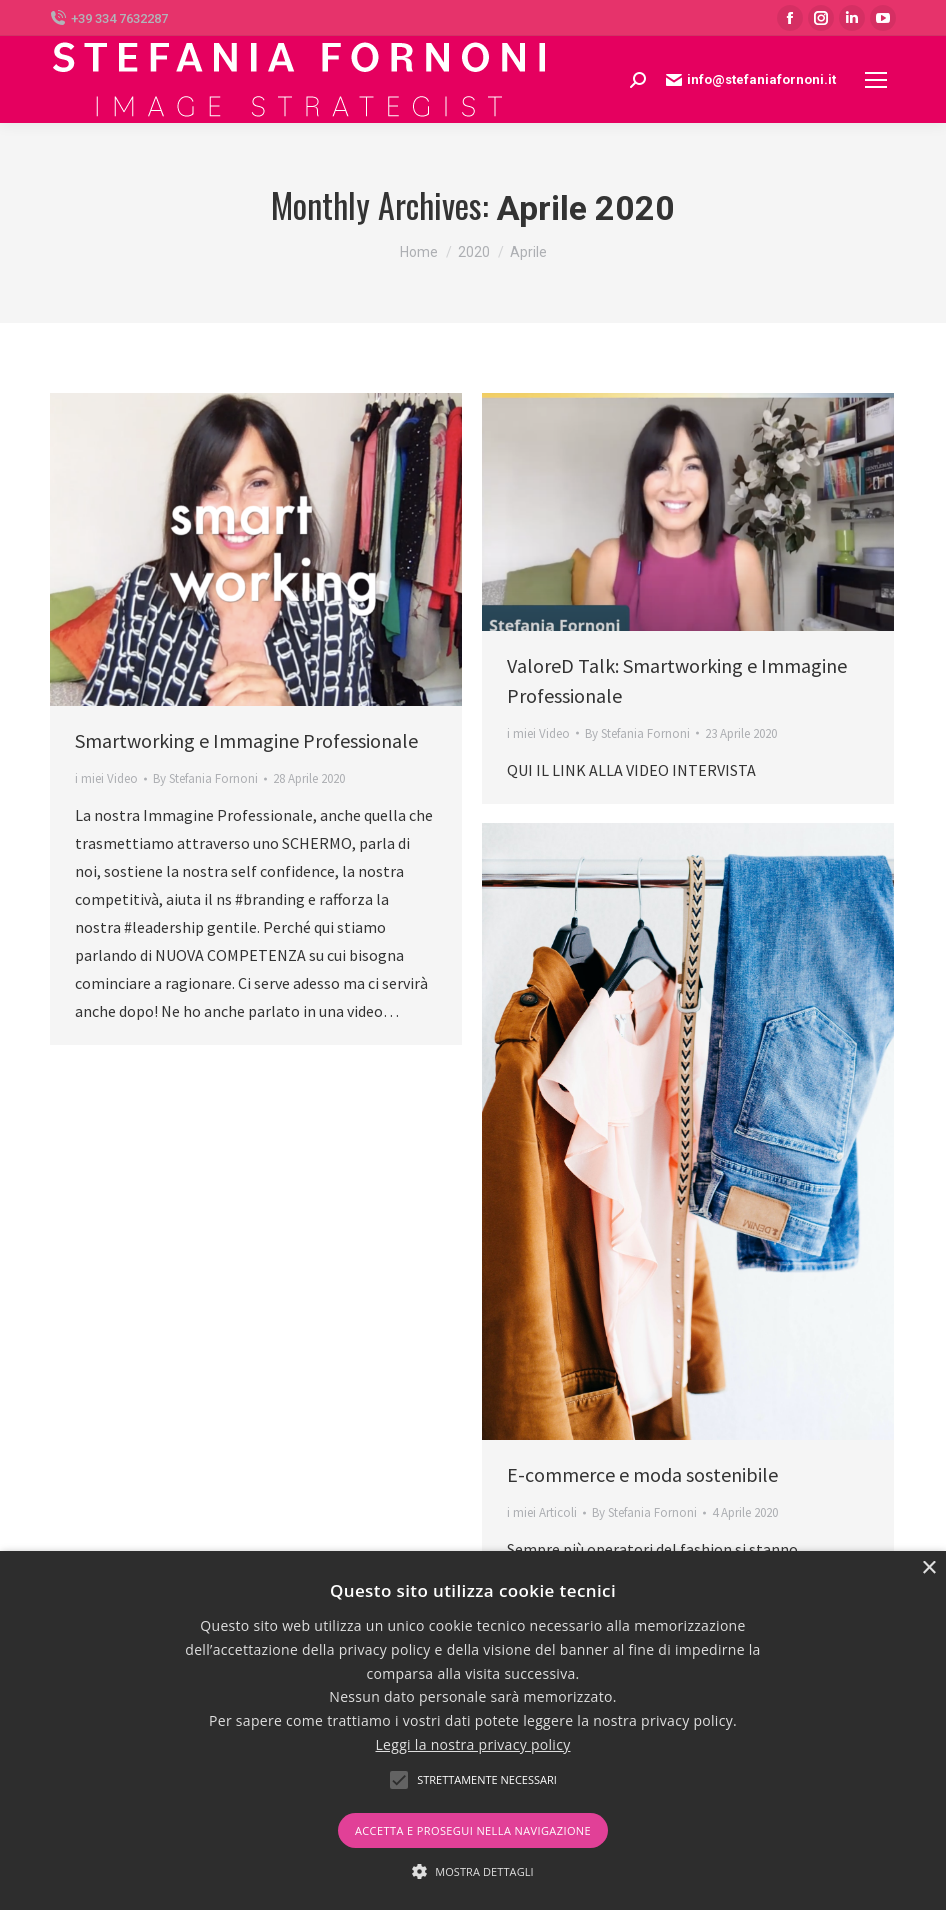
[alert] (473, 1730)
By (205, 778)
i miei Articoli (542, 1512)
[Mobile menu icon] (876, 80)
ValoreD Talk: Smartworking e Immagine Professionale (677, 680)
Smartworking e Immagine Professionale (246, 740)
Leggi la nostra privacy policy (472, 1744)
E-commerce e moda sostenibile (642, 1474)
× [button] (928, 1568)
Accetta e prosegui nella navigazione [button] (473, 1830)
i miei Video (106, 778)
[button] (473, 1872)
